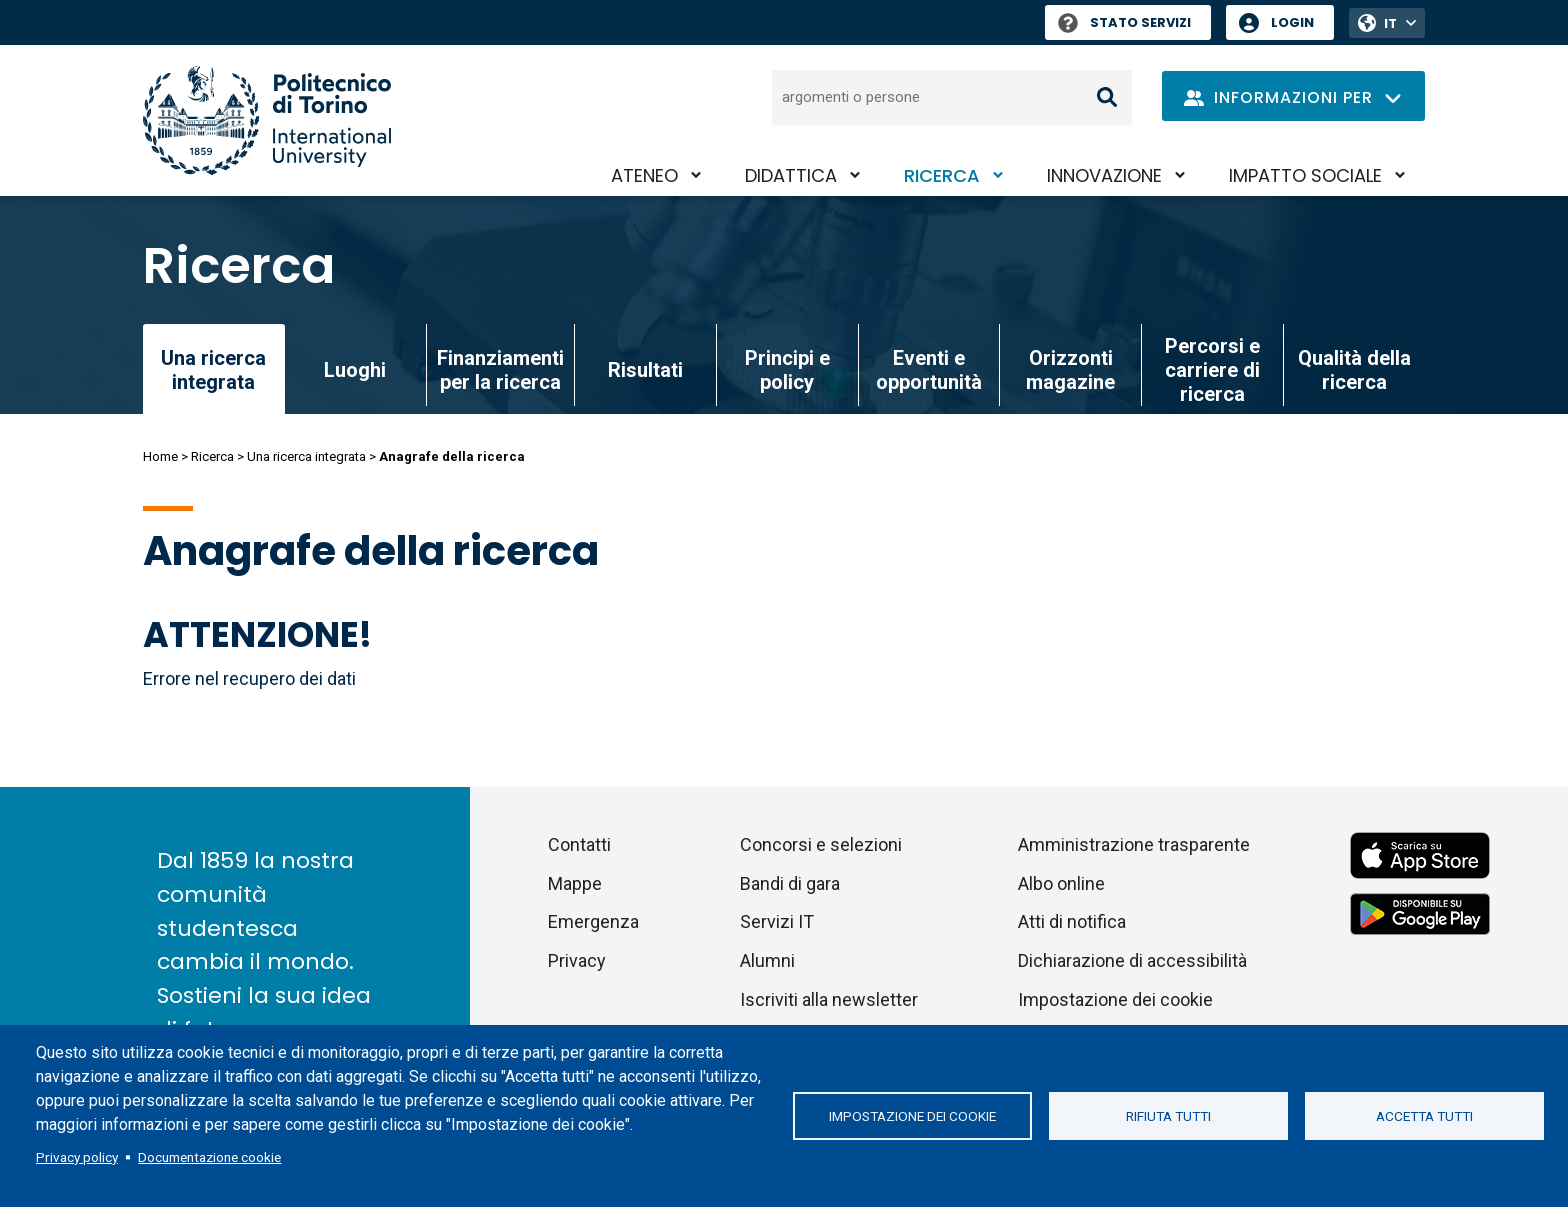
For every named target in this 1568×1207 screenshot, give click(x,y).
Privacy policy (77, 1157)
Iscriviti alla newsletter (829, 999)
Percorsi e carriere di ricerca (1212, 370)
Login (1292, 22)
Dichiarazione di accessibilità (1132, 960)
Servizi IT (777, 921)
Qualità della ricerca (1354, 370)
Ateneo (644, 175)
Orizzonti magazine (1070, 370)
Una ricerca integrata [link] (213, 370)
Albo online (1061, 883)
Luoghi (355, 370)
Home (160, 456)
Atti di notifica (1072, 921)
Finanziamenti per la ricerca (500, 370)
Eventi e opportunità (929, 370)
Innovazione (1104, 175)
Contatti (579, 844)
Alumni (767, 960)
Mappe (575, 883)
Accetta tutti (1424, 1116)
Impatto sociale (1305, 175)
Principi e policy (787, 370)
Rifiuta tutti (1168, 1116)
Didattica (791, 175)
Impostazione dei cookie (912, 1116)
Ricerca (942, 175)
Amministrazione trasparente (1134, 844)
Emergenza (593, 921)
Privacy (577, 960)
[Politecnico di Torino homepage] (267, 120)
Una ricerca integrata (306, 456)
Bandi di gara (790, 883)
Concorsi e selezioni (821, 844)
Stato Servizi (1124, 22)
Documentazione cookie (209, 1157)
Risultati (645, 370)
